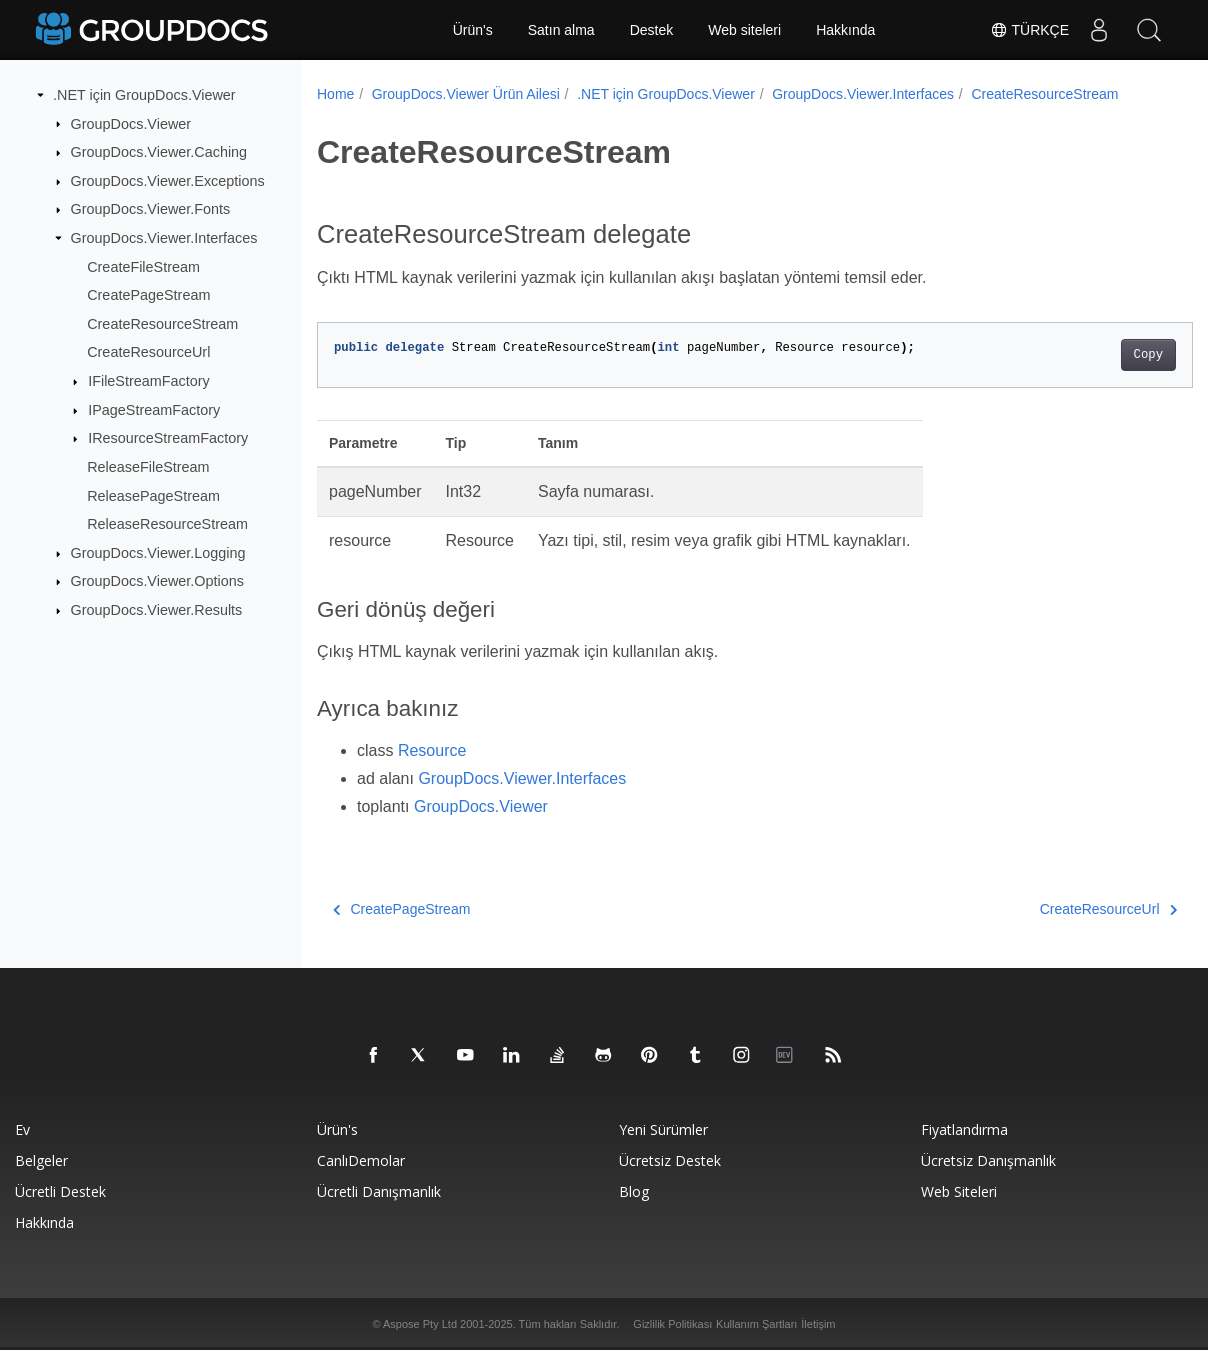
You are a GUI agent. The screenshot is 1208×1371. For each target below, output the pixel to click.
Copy (1087, 376)
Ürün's (473, 30)
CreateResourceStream (162, 324)
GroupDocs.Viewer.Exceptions (168, 181)
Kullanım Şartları (756, 1345)
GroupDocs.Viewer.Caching (159, 152)
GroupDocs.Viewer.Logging (158, 553)
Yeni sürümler (663, 1150)
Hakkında (845, 30)
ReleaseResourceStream (167, 524)
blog (634, 1212)
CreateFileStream (143, 266)
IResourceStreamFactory (168, 438)
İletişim (818, 1345)
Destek (652, 30)
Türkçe (1029, 30)
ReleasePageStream (153, 495)
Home (335, 94)
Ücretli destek (60, 1212)
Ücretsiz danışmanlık (988, 1181)
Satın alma (561, 30)
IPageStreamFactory (154, 410)
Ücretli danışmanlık (379, 1212)
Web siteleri (744, 30)
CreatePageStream (148, 295)
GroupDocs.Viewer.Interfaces (164, 238)
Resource (432, 771)
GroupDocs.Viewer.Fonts (151, 209)
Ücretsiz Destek (670, 1181)
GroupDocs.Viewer (131, 123)
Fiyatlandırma (964, 1150)
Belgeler (41, 1181)
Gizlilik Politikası (672, 1345)
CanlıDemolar (361, 1181)
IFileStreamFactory (149, 381)
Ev (22, 1150)
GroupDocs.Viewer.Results (157, 610)
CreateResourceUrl (148, 352)
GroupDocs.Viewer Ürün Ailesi (466, 94)
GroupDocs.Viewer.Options (157, 581)
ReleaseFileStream (148, 467)
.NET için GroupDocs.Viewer (144, 95)
